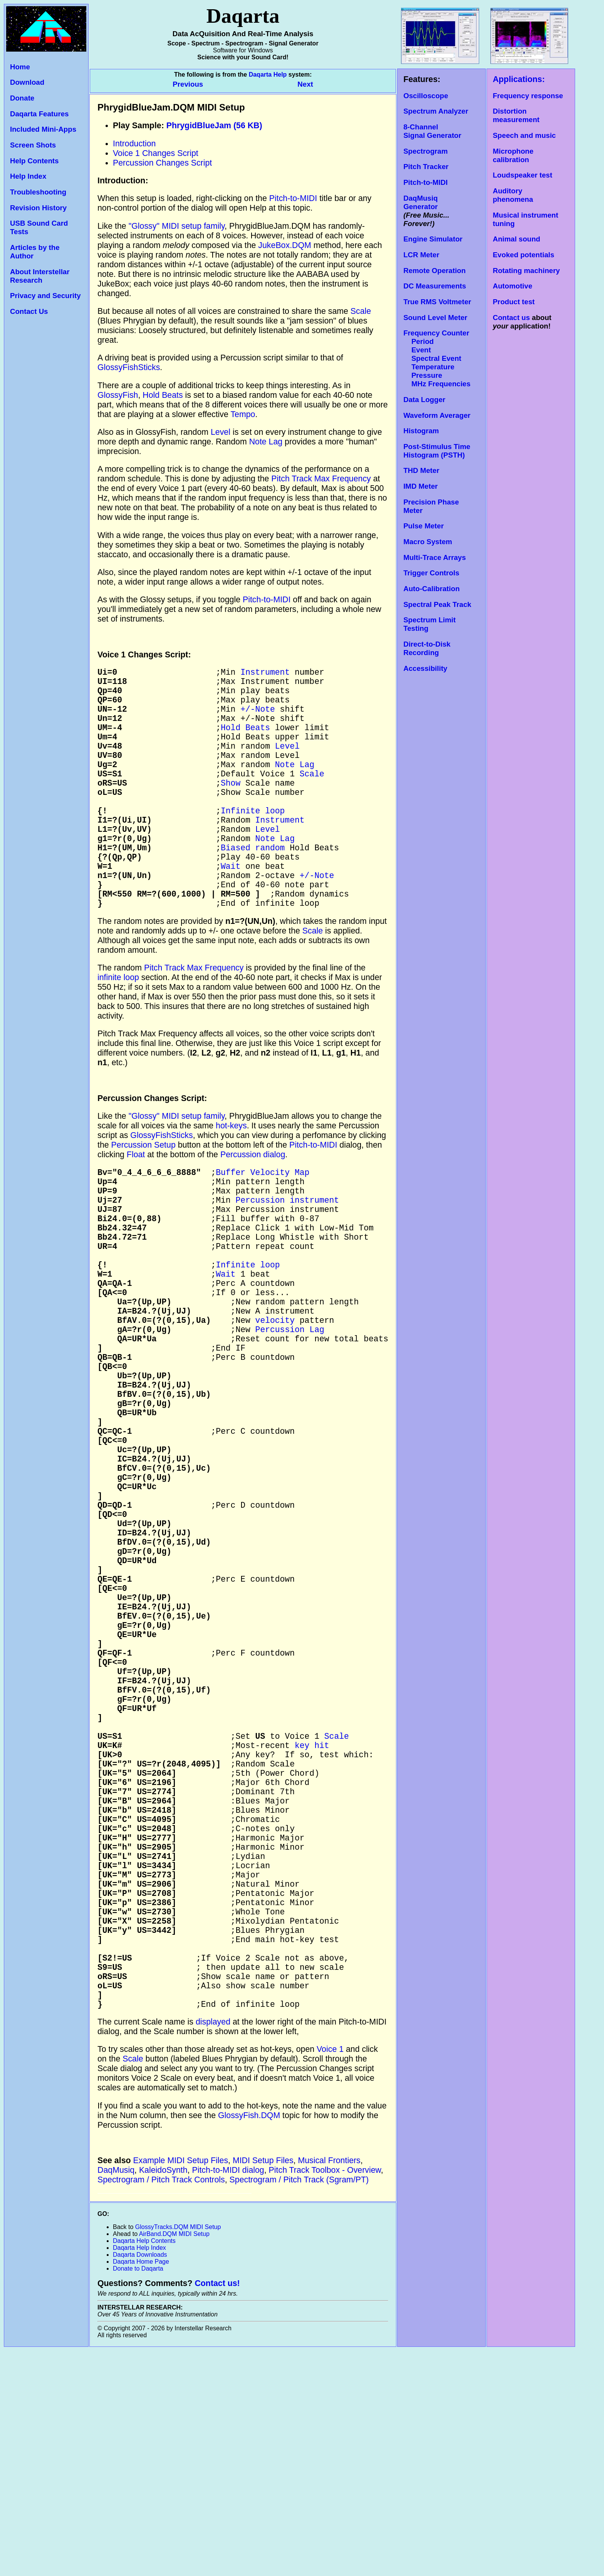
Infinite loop (253, 840)
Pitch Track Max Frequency (321, 478)
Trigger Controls (431, 573)
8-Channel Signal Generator (432, 131)
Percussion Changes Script (162, 163)
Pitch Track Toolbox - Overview (325, 2395)
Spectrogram (425, 151)
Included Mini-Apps (43, 129)
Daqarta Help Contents (144, 2466)
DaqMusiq (115, 2395)
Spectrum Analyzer (435, 111)
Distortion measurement (516, 115)
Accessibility (425, 668)
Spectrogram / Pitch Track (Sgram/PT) (299, 2405)
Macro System (427, 542)
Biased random (253, 885)
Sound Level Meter (435, 317)
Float (136, 1204)
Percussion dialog (252, 1204)
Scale (361, 311)
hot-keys (231, 1175)
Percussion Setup (143, 1195)
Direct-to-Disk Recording (426, 648)
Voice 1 (330, 2274)
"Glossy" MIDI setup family (177, 226)
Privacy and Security (45, 296)
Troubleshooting (38, 192)
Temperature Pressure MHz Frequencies (436, 375)
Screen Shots (33, 145)
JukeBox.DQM (284, 245)
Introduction (134, 143)
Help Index (28, 176)
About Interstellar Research (39, 276)
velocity (275, 1402)
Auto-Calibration (431, 589)
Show (230, 807)
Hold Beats (163, 395)
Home (20, 67)
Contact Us (29, 311)
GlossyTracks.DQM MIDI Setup (178, 2452)
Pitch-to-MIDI (425, 182)
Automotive (512, 286)
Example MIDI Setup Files (180, 2385)
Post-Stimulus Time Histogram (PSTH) (436, 450)
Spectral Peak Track (437, 604)
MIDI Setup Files (263, 2385)
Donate (22, 98)
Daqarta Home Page (141, 2487)
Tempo (242, 414)
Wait (230, 907)
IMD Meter (420, 486)
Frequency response (528, 96)
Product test (514, 302)
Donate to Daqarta (138, 2494)
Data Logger (424, 400)
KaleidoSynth (163, 2395)
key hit (312, 1916)
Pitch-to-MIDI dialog (228, 2395)
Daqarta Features (39, 114)
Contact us (511, 317)
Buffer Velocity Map (262, 1223)
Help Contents (34, 161)
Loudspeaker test (522, 175)
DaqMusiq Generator (420, 202)
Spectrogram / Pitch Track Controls (161, 2405)
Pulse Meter (423, 526)
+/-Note (257, 718)
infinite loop (118, 1027)
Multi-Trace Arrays (434, 557)
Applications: (519, 79)
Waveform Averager (436, 415)
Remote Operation (434, 270)
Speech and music (524, 135)
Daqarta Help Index (139, 2473)
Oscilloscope (425, 96)
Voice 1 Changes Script (155, 153)
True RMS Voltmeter (437, 302)
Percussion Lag (289, 1413)
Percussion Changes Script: (152, 1148)
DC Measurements (434, 286)
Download (27, 82)
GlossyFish (117, 395)
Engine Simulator (432, 239)
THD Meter (421, 470)
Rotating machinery (526, 270)
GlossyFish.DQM (249, 2340)
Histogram (421, 431)
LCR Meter (421, 255)
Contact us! (217, 2508)
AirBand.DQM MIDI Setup (174, 2459)
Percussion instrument (287, 1257)
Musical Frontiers (329, 2385)
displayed (213, 2247)
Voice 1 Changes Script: (144, 654)
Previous (189, 84)
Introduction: (122, 180)
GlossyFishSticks (128, 367)
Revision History (38, 208)
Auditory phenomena (513, 195)
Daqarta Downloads (140, 2480)
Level (220, 432)
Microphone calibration (513, 155)
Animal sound (516, 239)
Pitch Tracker (425, 167)
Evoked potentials (523, 255)
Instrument (265, 673)
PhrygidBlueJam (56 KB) (214, 125)
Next (305, 84)
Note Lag (266, 441)
